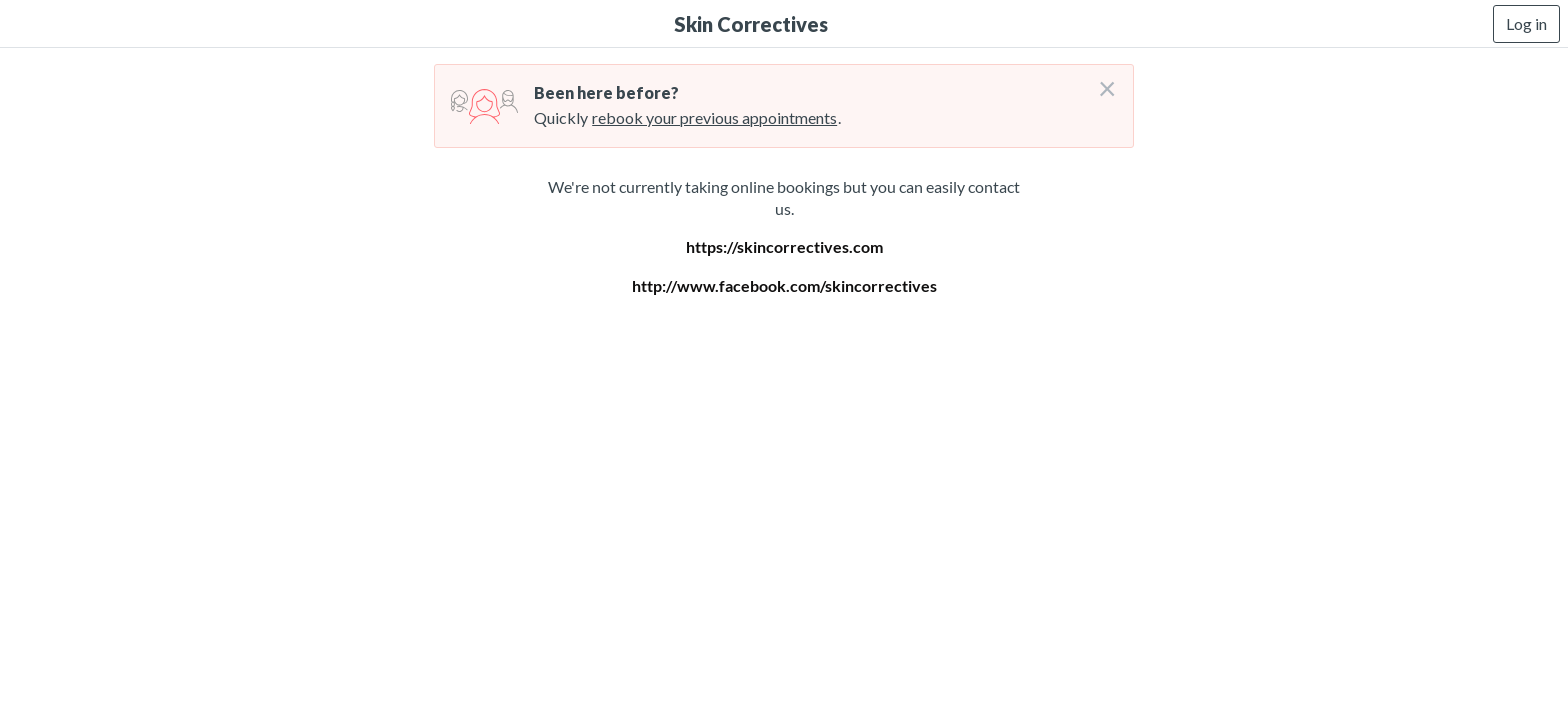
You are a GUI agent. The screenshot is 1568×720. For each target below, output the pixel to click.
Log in (1526, 23)
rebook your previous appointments (714, 117)
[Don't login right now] (1101, 81)
